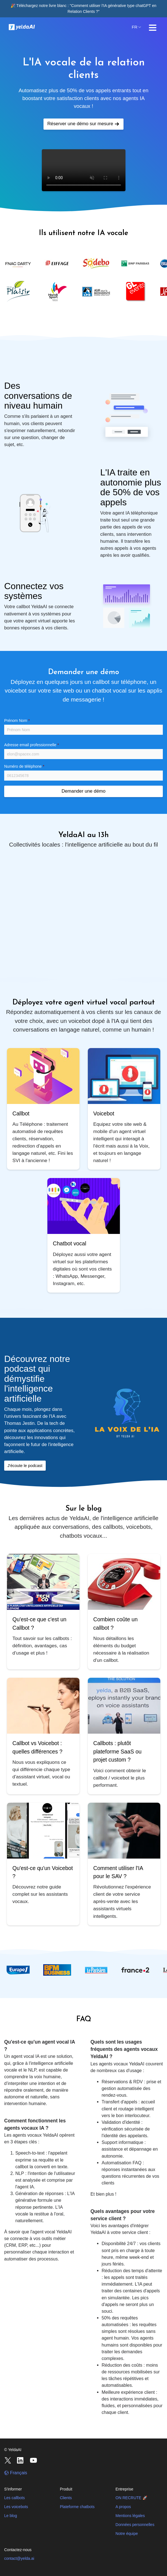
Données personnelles (134, 2524)
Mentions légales (130, 2515)
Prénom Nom (17, 720)
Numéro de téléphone (24, 766)
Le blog (10, 2515)
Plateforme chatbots (77, 2506)
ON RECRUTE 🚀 (131, 2498)
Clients (66, 2498)
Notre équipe (126, 2533)
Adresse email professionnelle (31, 745)
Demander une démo (84, 791)
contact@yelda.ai (19, 2558)
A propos (123, 2506)
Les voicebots (16, 2506)
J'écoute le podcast (25, 1465)
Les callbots (14, 2498)
